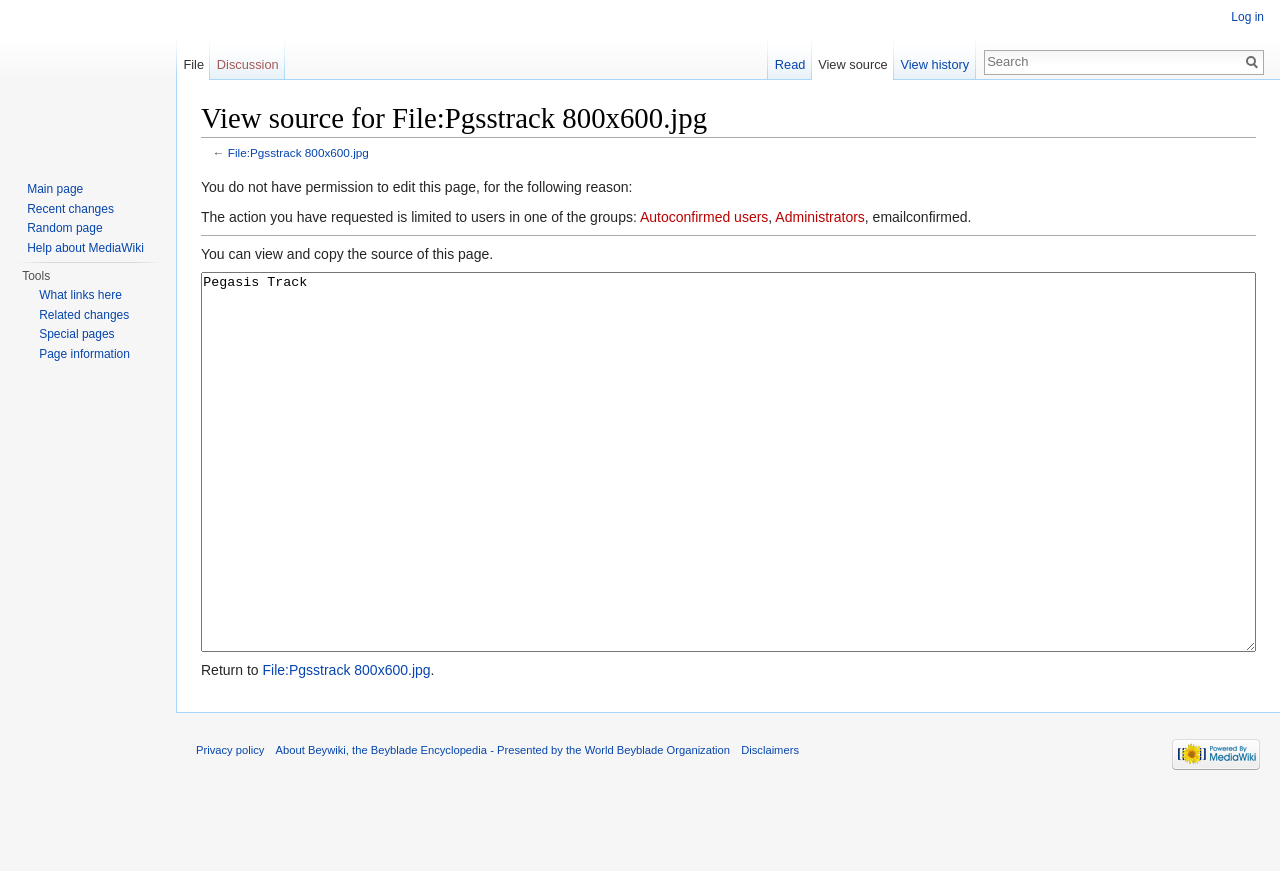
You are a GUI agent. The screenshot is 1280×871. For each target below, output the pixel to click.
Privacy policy (230, 825)
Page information (84, 354)
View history (934, 64)
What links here (80, 295)
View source (852, 64)
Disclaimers (770, 825)
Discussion (248, 64)
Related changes (84, 315)
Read (790, 64)
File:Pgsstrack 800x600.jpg (298, 152)
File (193, 64)
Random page (64, 228)
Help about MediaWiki (85, 248)
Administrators (819, 217)
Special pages (76, 334)
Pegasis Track (728, 499)
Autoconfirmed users (704, 217)
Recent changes (70, 209)
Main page (55, 189)
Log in (1247, 17)
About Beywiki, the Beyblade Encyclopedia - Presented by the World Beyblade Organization (503, 825)
